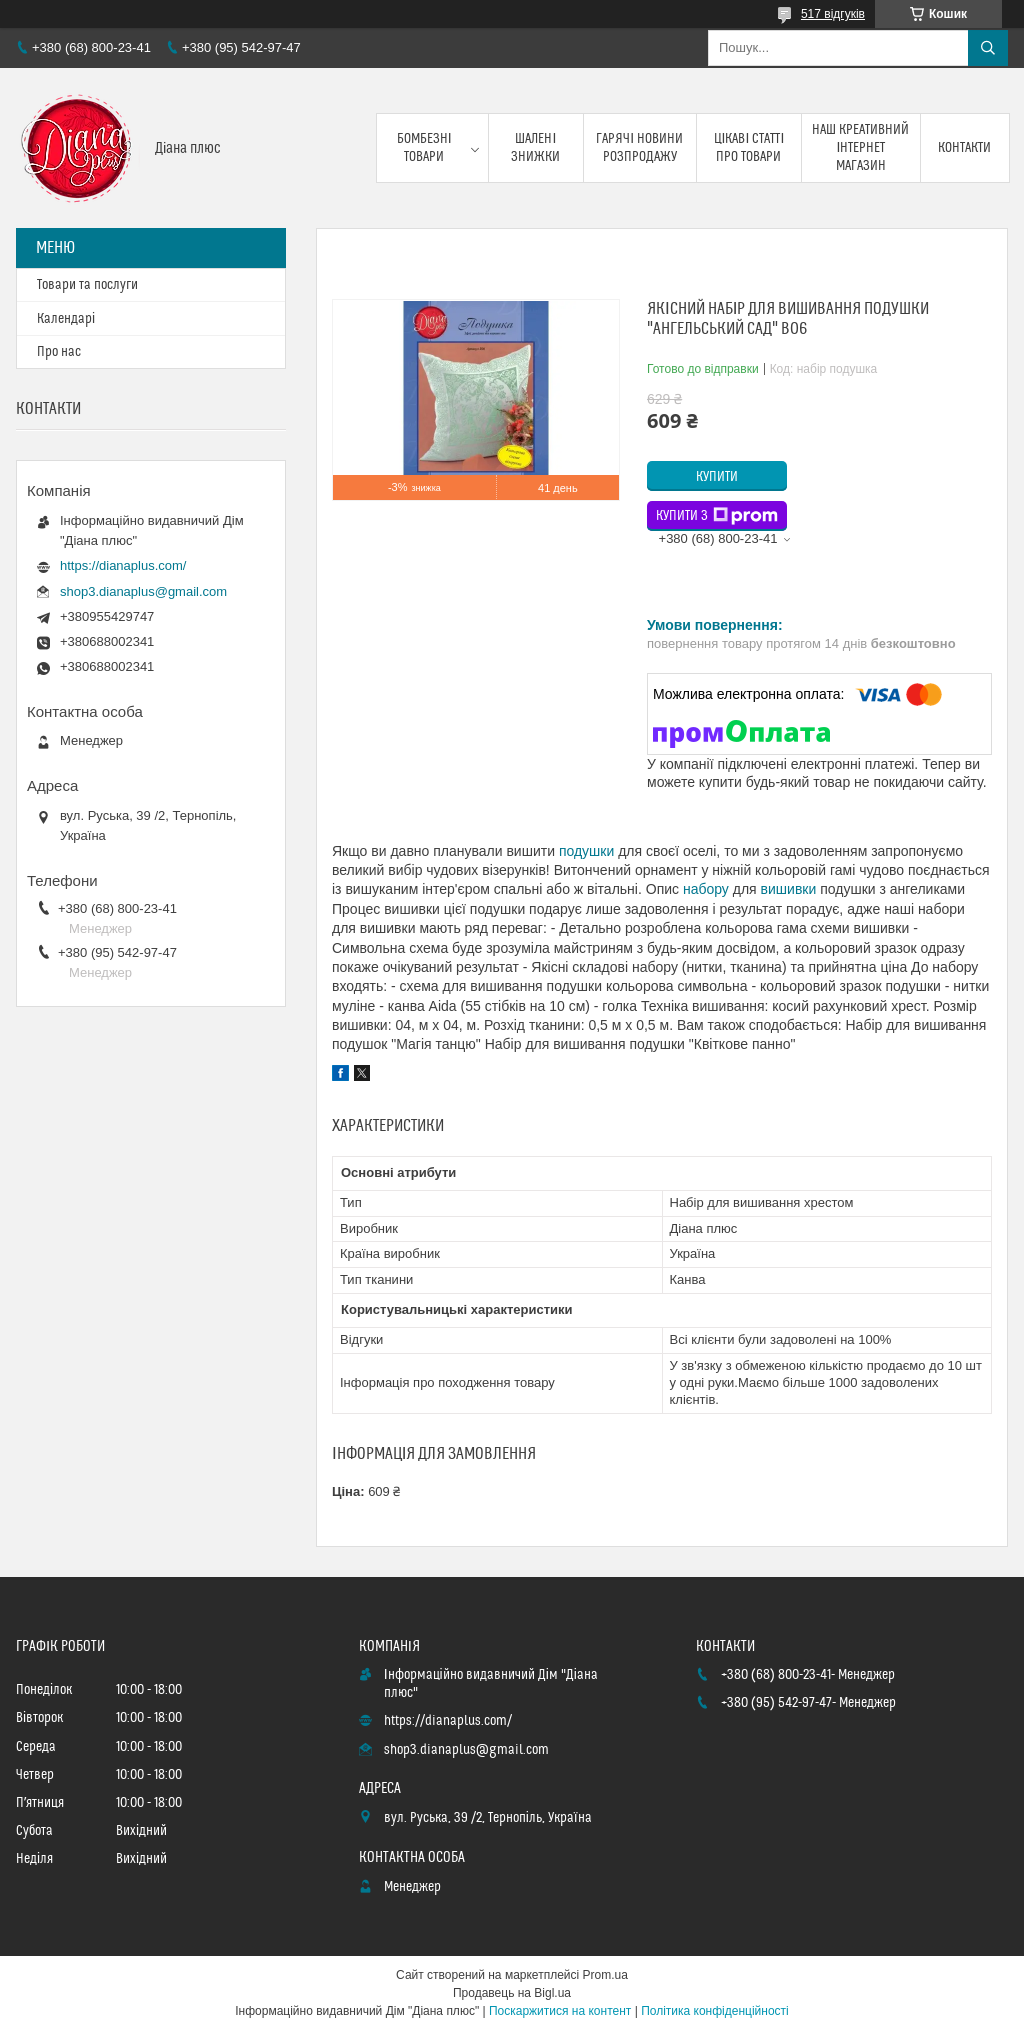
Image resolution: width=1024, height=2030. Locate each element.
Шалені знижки (535, 148)
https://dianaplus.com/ (123, 565)
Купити (717, 477)
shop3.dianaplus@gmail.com (143, 591)
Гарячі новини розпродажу (639, 148)
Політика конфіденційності (715, 2011)
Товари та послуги (87, 285)
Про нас (59, 352)
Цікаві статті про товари (749, 148)
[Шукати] (988, 48)
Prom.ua (605, 1975)
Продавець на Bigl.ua (512, 1993)
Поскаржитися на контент (560, 2011)
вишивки (789, 889)
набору (706, 889)
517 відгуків (833, 14)
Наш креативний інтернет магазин (860, 148)
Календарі (66, 319)
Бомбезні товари (424, 148)
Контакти (964, 148)
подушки (586, 851)
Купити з (717, 516)
